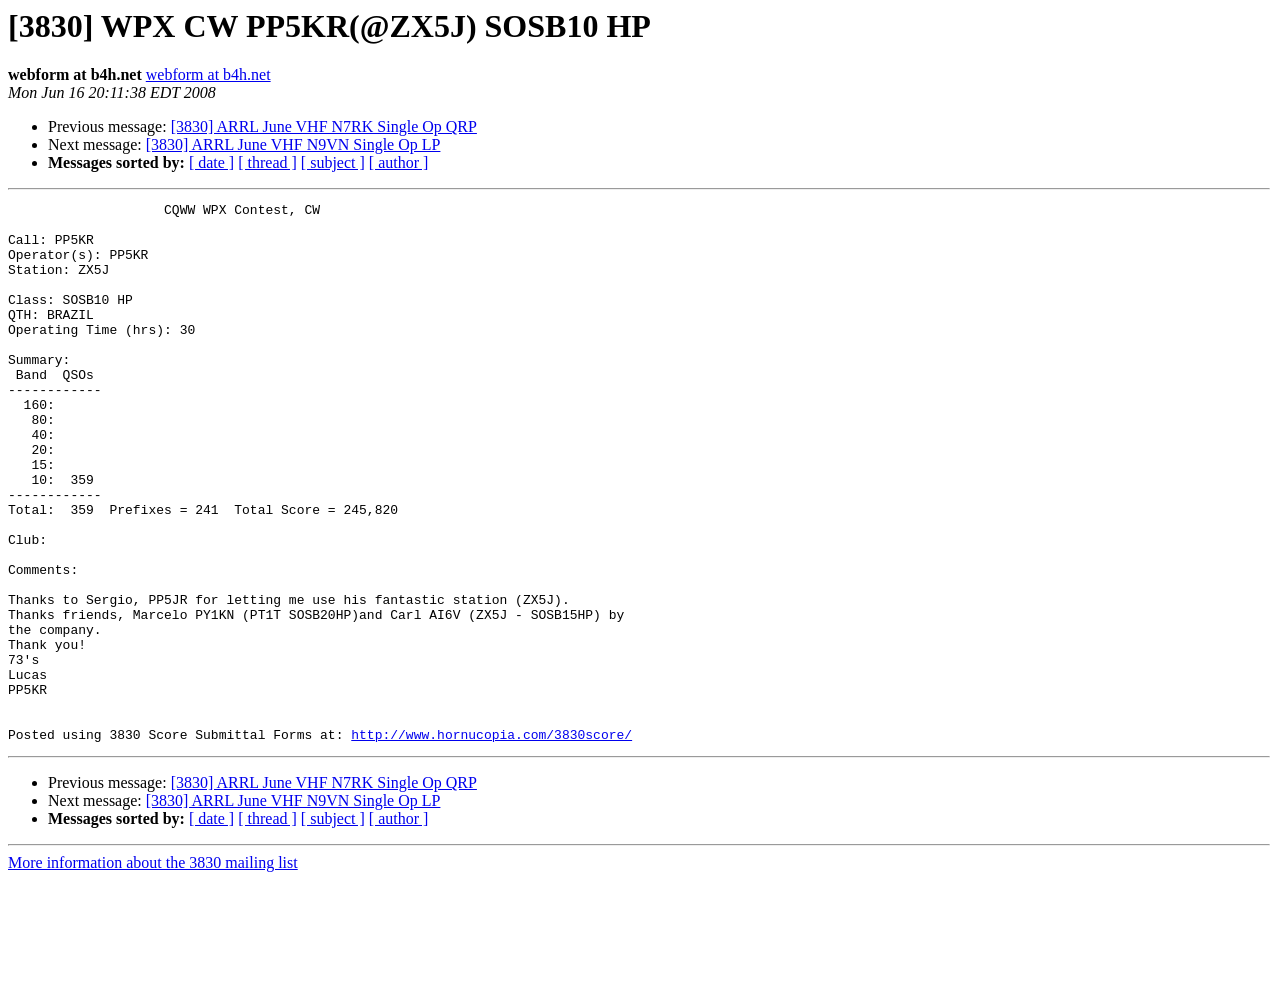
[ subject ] (333, 162)
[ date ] (211, 162)
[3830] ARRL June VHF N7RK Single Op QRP (324, 126)
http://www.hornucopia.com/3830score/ (491, 842)
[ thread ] (267, 162)
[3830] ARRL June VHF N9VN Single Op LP (293, 144)
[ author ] (399, 162)
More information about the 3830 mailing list (153, 970)
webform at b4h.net (208, 74)
